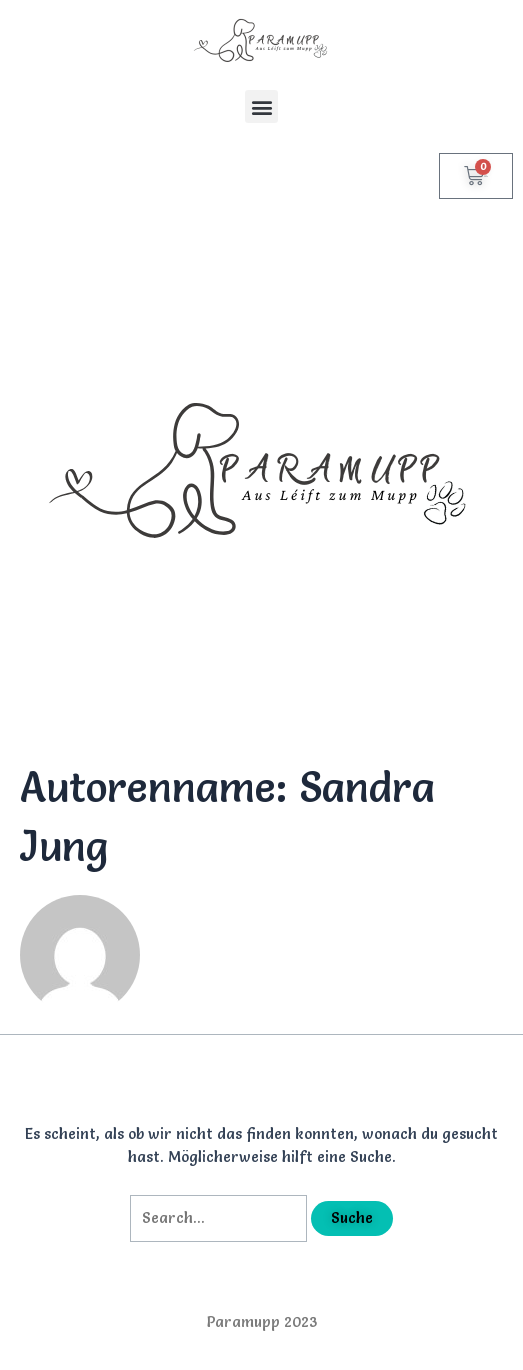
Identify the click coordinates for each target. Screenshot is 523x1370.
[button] (261, 106)
